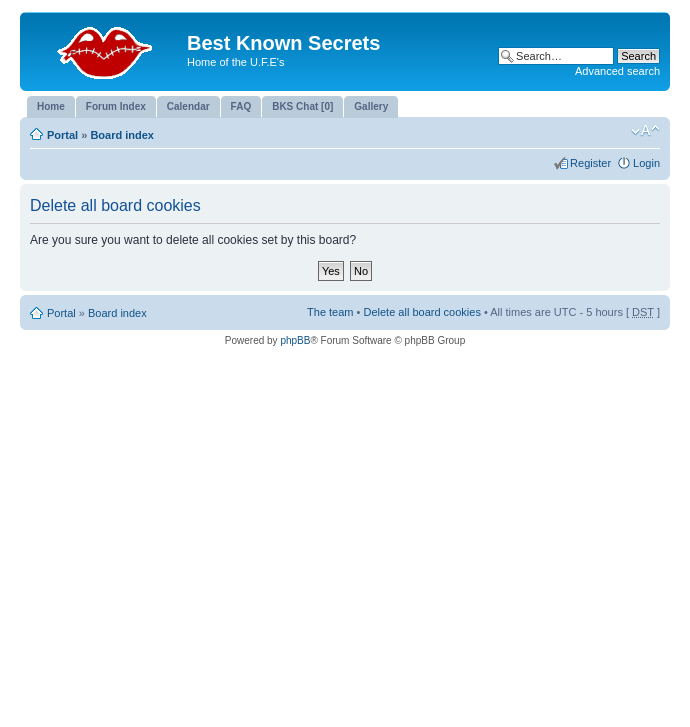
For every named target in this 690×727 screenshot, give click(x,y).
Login (646, 163)
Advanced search (617, 71)
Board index (122, 135)
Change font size (645, 131)
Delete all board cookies (421, 312)
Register (590, 163)
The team (330, 312)
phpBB (295, 340)
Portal (62, 135)
